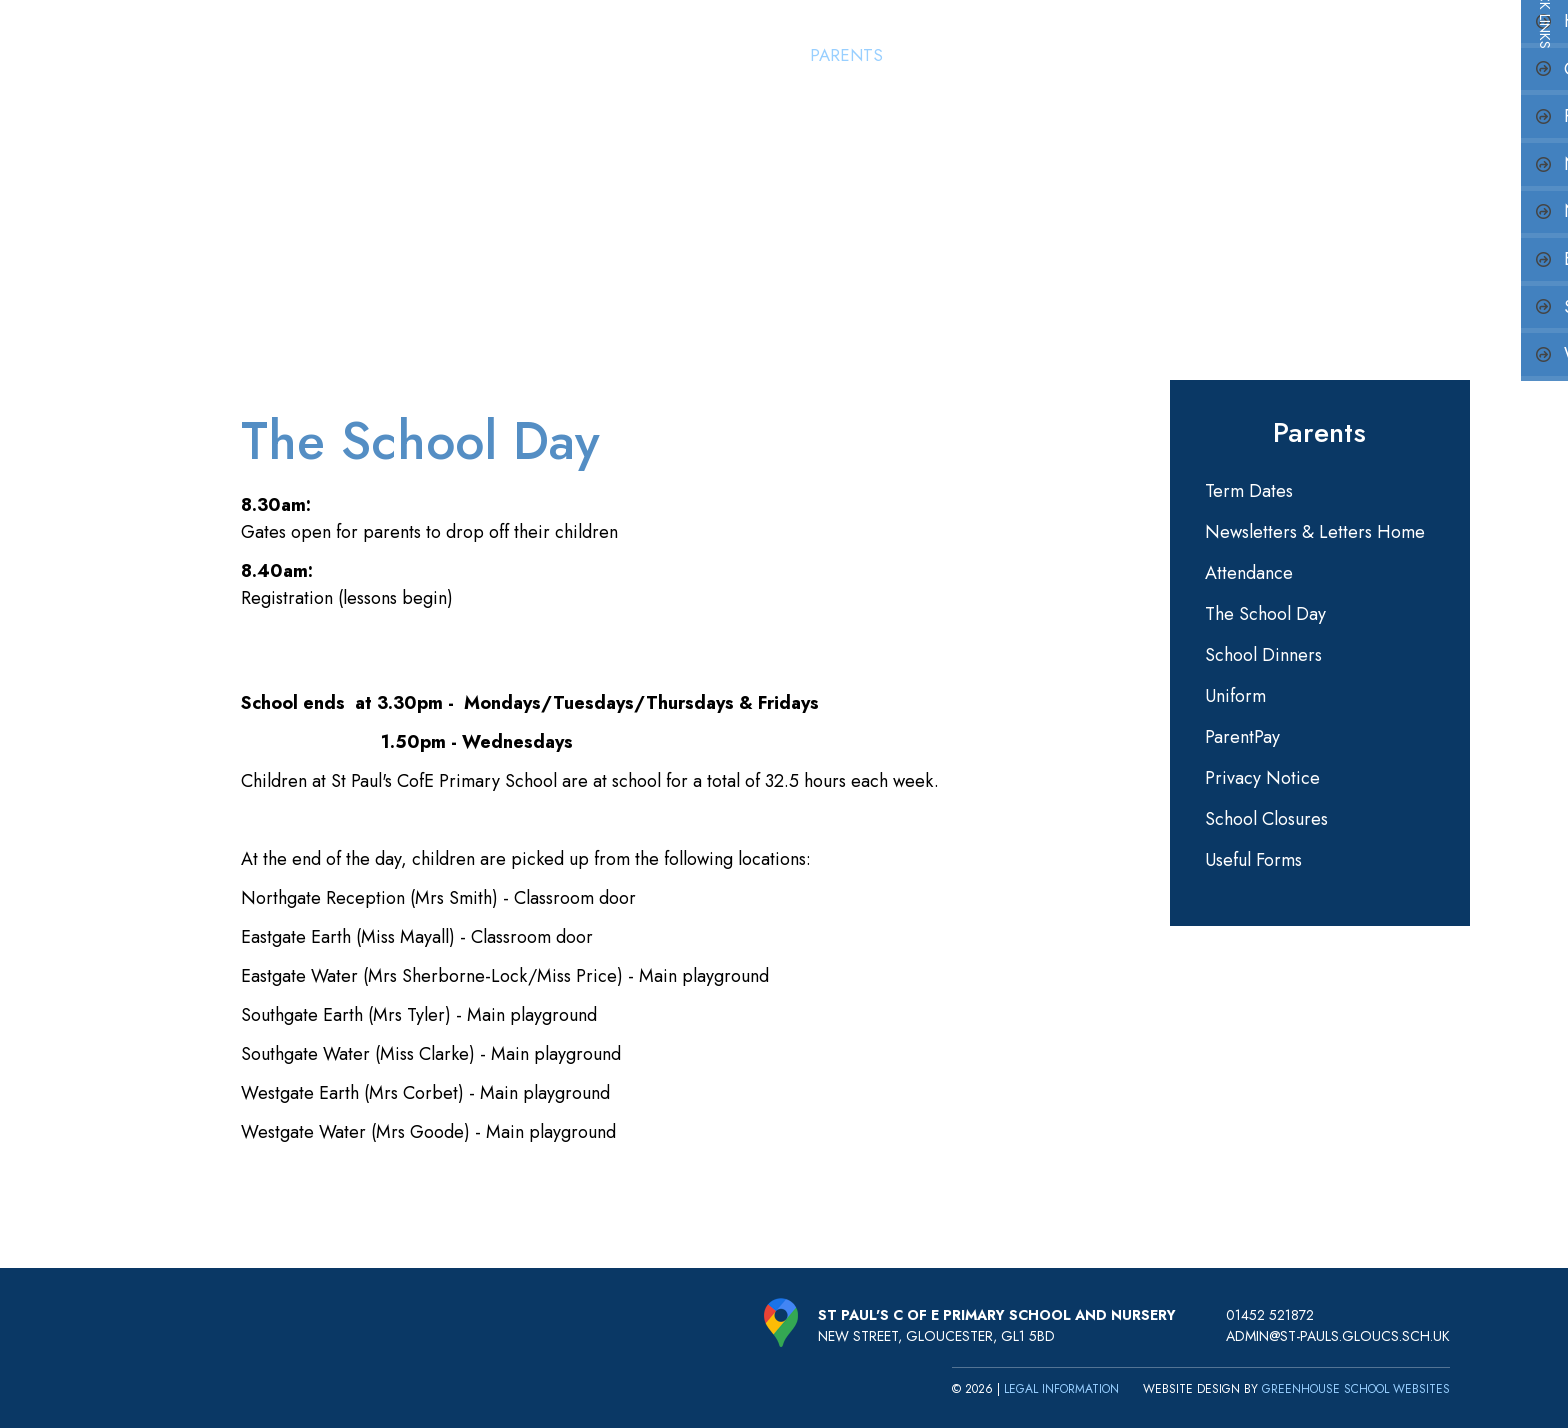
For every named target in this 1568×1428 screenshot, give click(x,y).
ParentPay (1242, 737)
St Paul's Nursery (975, 55)
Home (642, 55)
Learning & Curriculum (1173, 55)
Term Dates (1249, 491)
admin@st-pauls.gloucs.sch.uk (1338, 1336)
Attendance (1249, 573)
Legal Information (1061, 1389)
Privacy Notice (1262, 778)
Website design (1191, 1389)
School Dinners (1263, 655)
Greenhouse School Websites (1356, 1389)
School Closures (1266, 819)
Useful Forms (1253, 860)
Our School (738, 55)
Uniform (1235, 696)
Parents (845, 55)
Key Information (1367, 55)
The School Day (1265, 614)
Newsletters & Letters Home (1315, 532)
